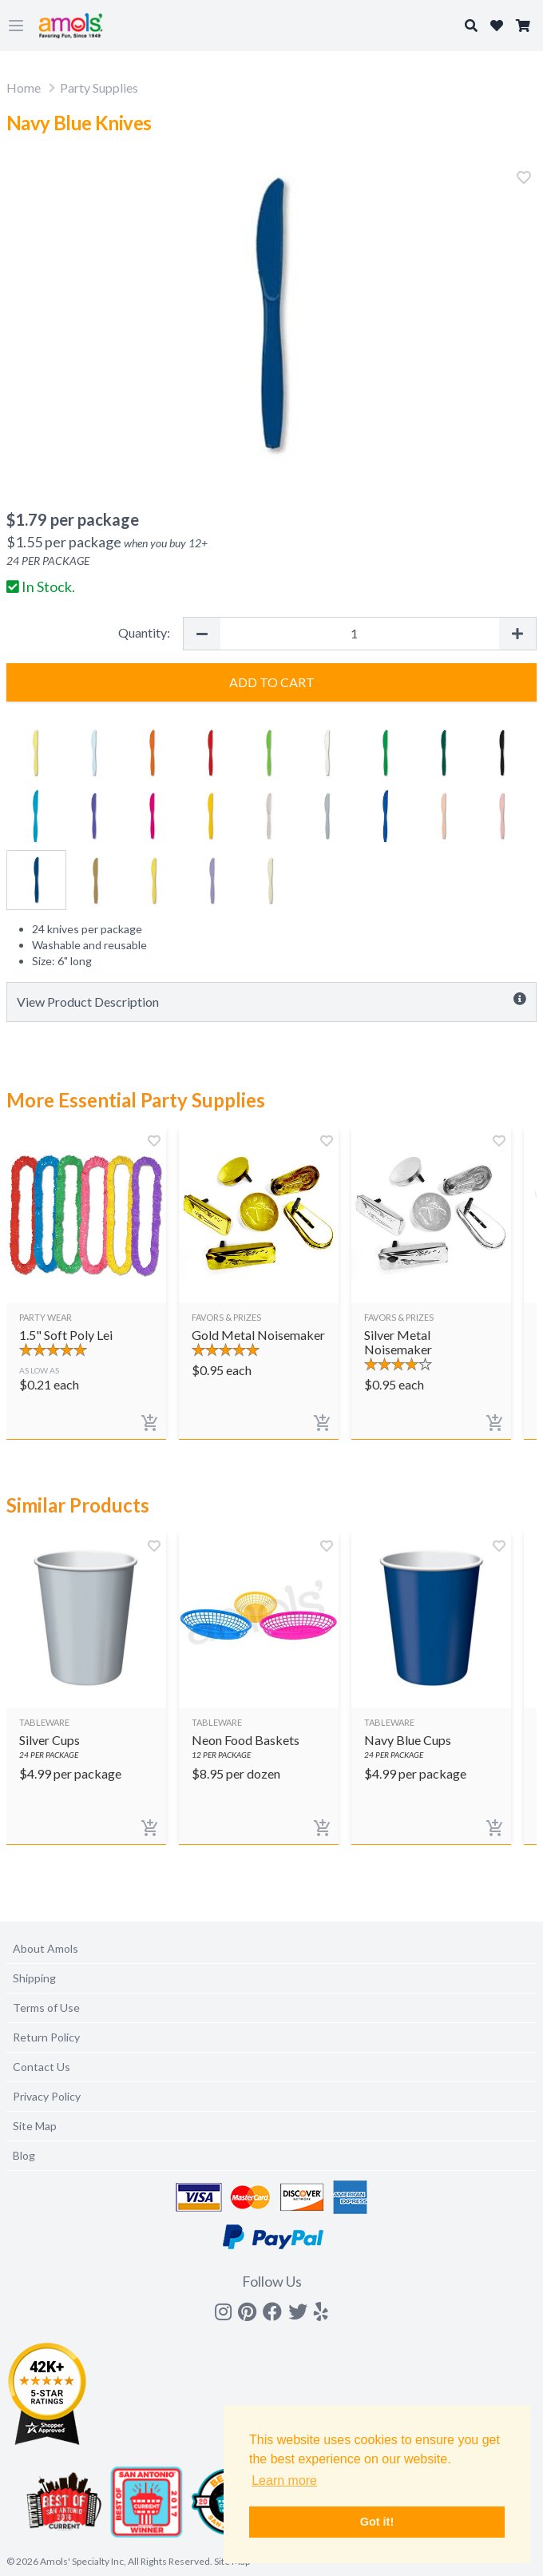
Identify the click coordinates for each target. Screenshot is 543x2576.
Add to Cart (272, 682)
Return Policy (46, 2037)
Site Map (35, 2126)
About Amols (45, 1948)
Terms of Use (46, 2007)
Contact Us (41, 2066)
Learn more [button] (284, 2480)
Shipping (34, 1978)
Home (23, 87)
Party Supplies (99, 87)
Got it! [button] (377, 2521)
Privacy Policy (47, 2096)
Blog (24, 2155)
